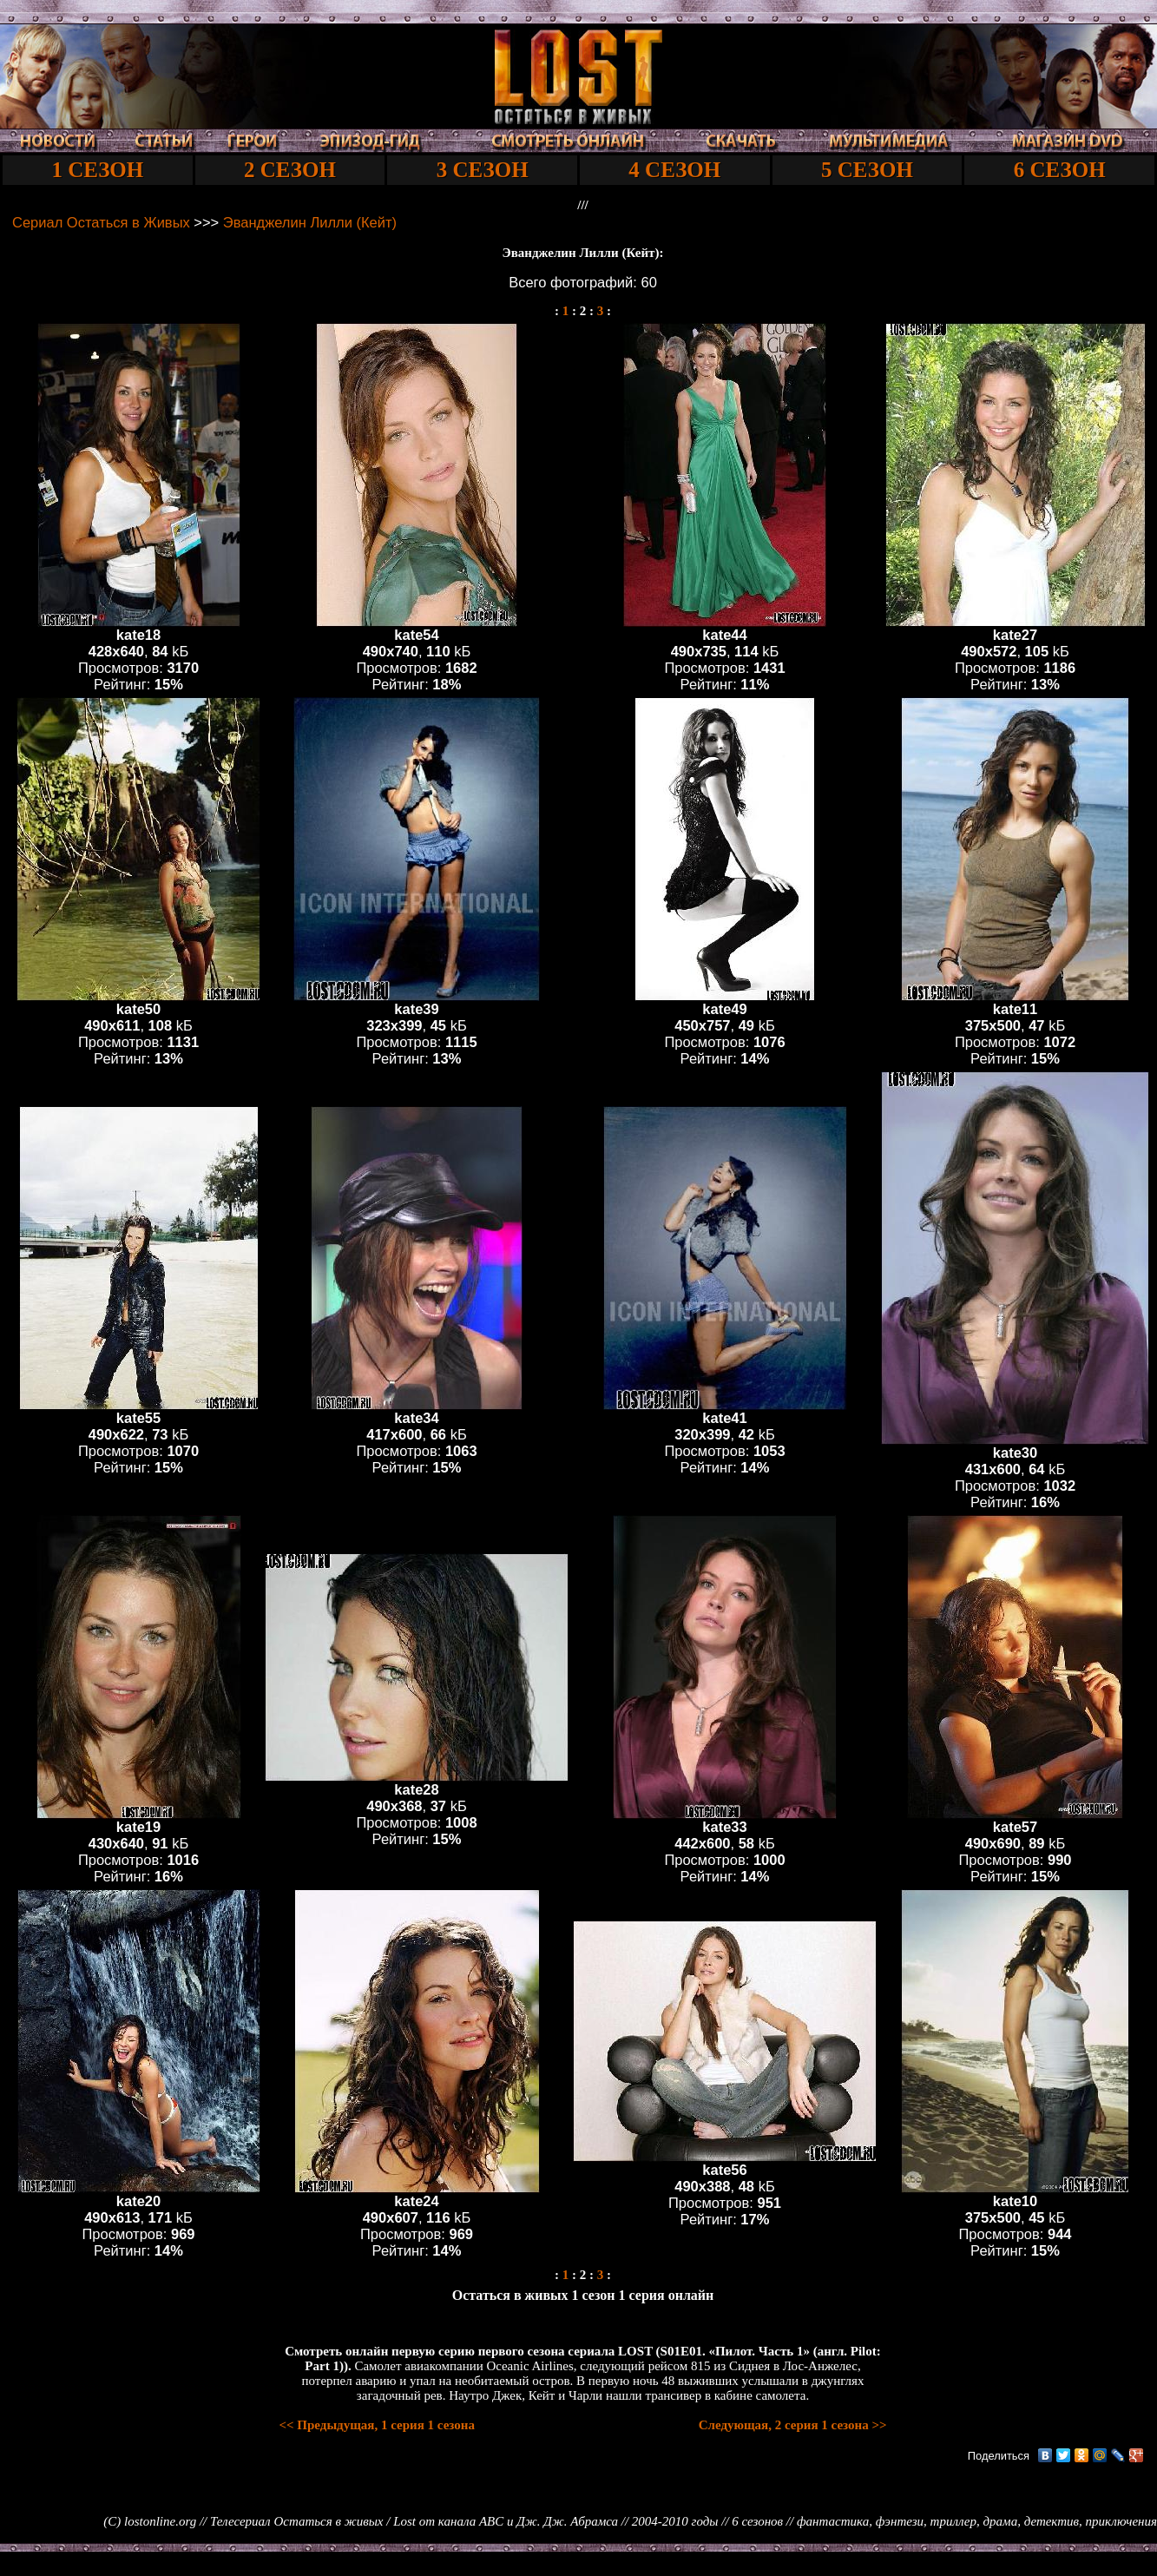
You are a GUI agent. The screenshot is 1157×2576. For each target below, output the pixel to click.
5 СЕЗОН (867, 169)
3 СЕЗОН (483, 169)
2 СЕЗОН (290, 169)
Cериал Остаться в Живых (101, 222)
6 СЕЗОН (1060, 169)
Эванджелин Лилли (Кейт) (310, 222)
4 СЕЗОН (674, 169)
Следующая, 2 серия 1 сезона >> (793, 2425)
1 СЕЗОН (97, 169)
